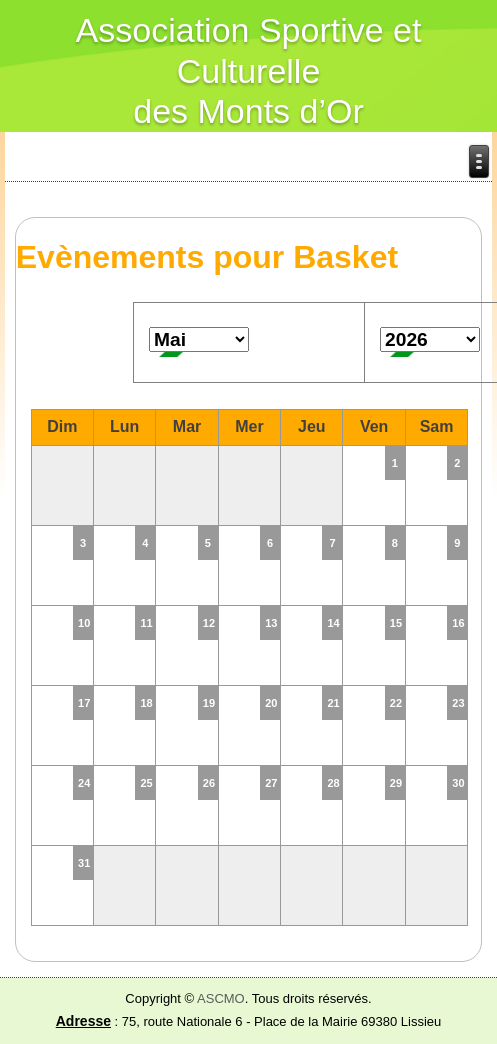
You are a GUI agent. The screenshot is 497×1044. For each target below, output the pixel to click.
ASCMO (221, 998)
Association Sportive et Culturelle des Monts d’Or (249, 71)
